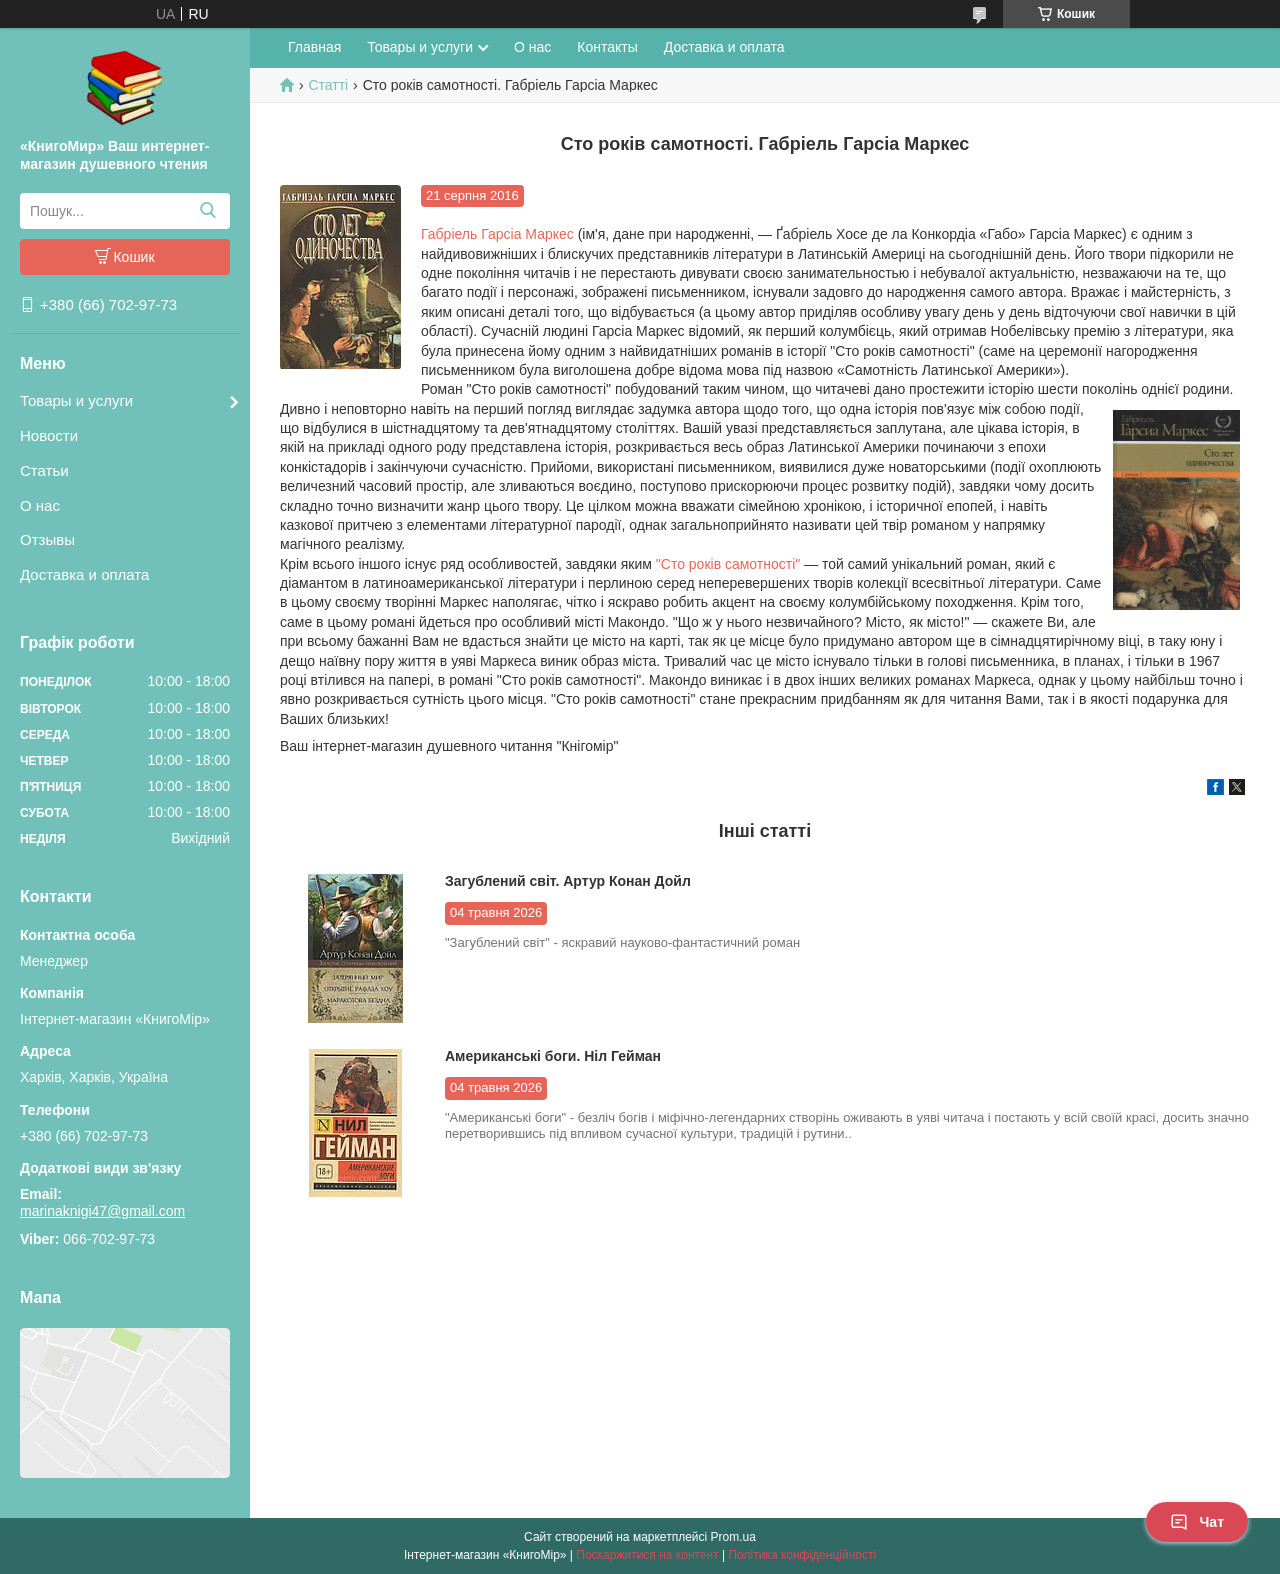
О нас (40, 505)
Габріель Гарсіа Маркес (497, 234)
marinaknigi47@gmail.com (102, 1211)
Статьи (44, 470)
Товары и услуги (76, 400)
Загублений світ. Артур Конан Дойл (568, 881)
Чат (1197, 1522)
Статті (328, 85)
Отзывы (47, 539)
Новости (49, 435)
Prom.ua (733, 1537)
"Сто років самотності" (728, 564)
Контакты (607, 47)
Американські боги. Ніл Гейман (553, 1056)
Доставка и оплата (84, 574)
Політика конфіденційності (802, 1555)
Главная (314, 47)
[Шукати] (207, 211)
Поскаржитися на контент (647, 1555)
